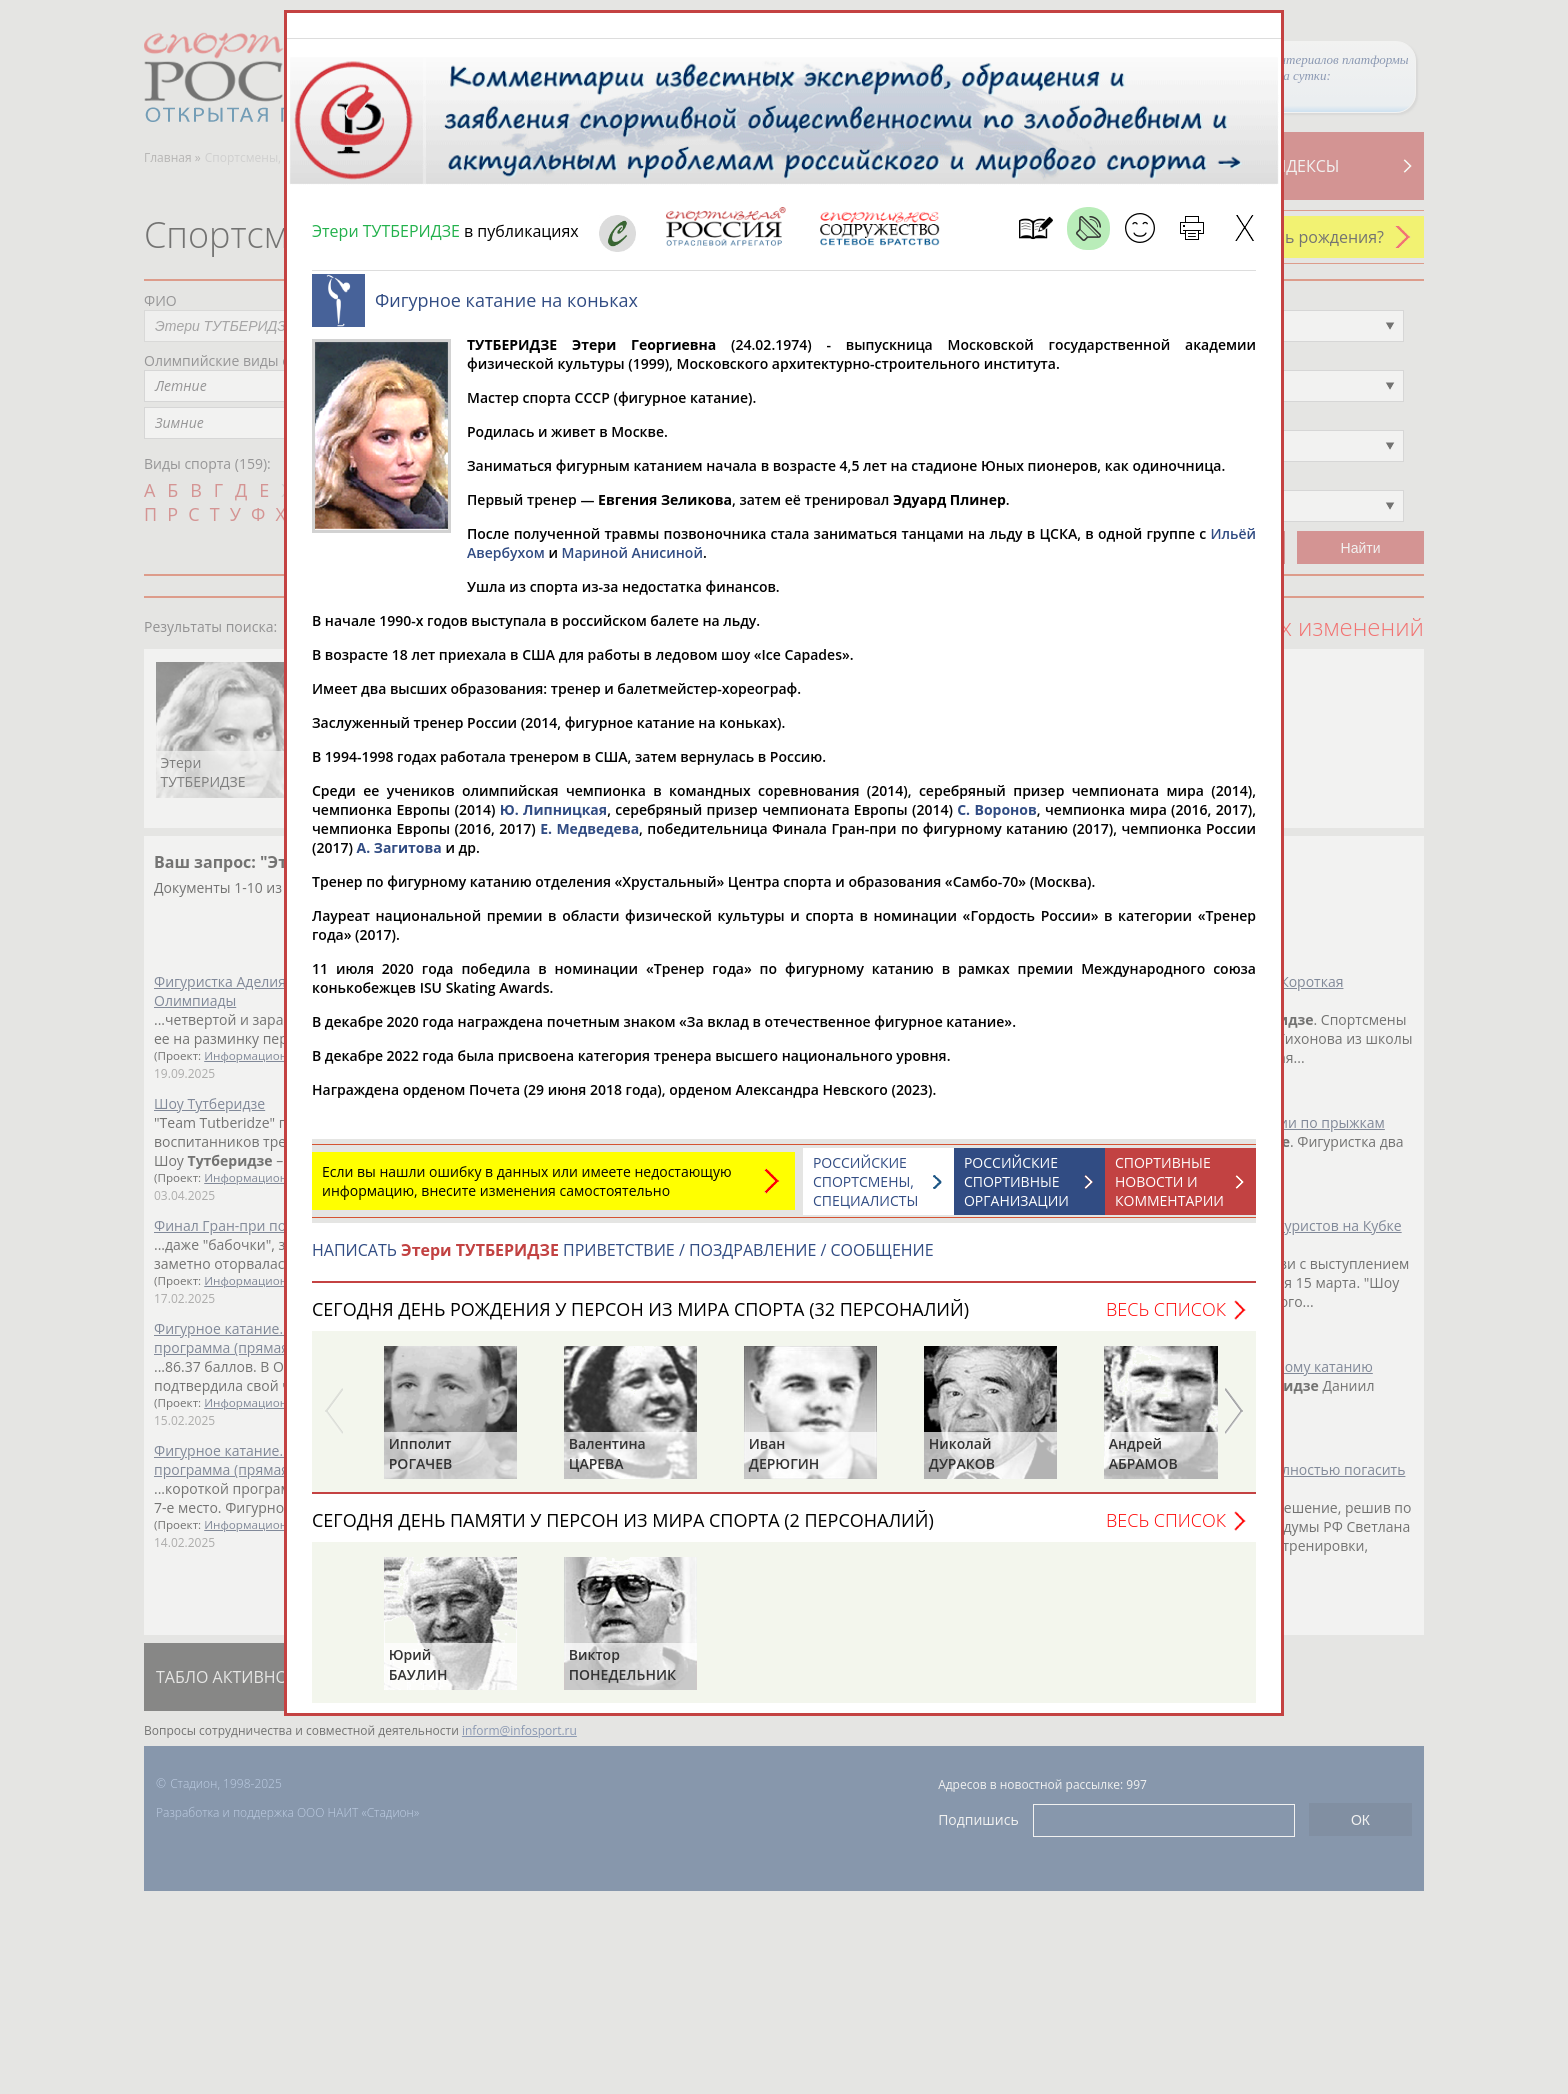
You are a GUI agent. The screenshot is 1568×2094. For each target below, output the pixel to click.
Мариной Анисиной (632, 552)
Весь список (1166, 1309)
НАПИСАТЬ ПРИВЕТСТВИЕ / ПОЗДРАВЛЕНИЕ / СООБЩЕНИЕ (623, 1250)
